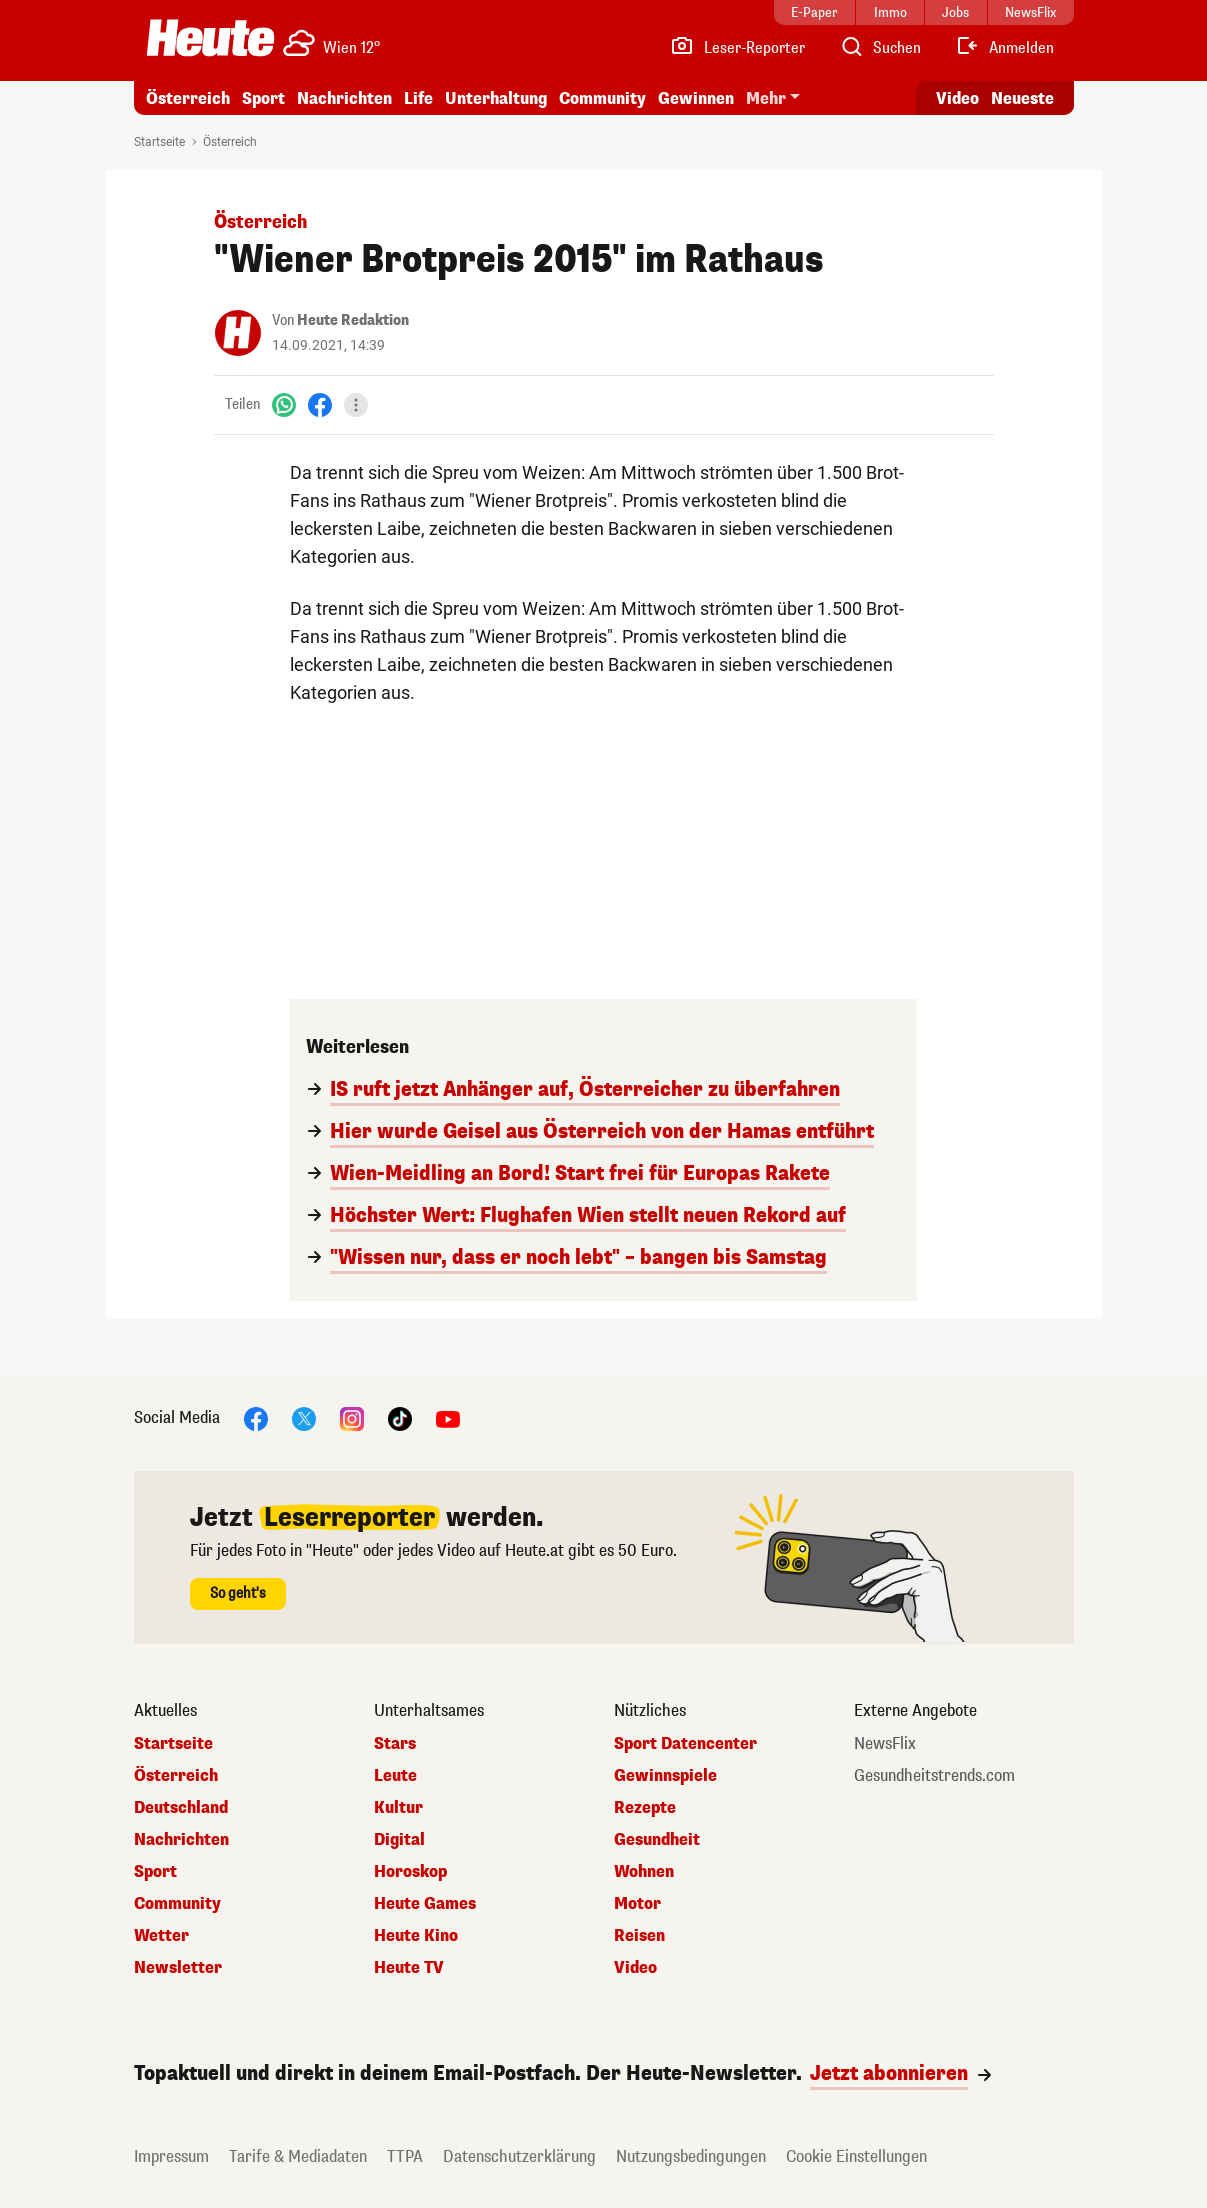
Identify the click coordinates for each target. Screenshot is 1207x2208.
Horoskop (410, 1872)
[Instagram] (352, 1417)
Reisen (639, 1936)
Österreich (188, 98)
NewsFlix (885, 1744)
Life (418, 98)
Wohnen (644, 1872)
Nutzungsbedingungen (691, 2156)
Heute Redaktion (353, 320)
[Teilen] (356, 405)
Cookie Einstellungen (856, 2156)
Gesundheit (657, 1840)
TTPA (405, 2156)
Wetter (161, 1936)
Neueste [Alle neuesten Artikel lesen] (1022, 98)
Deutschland (181, 1808)
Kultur (398, 1808)
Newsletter (178, 1968)
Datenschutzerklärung (519, 2156)
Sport (263, 98)
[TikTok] (400, 1417)
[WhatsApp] (284, 404)
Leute (395, 1776)
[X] (304, 1417)
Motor (637, 1904)
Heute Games (425, 1904)
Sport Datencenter (685, 1744)
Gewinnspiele (665, 1776)
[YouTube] (448, 1417)
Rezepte (645, 1808)
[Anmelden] (1004, 48)
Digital (399, 1840)
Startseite (159, 142)
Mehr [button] (766, 98)
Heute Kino (416, 1936)
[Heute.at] (210, 38)
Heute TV (409, 1968)
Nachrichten (344, 98)
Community (602, 98)
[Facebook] (320, 404)
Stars (395, 1744)
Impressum (171, 2156)
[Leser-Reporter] (737, 48)
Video (635, 1968)
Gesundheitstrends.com (934, 1776)
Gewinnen (696, 98)
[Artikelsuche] (880, 48)
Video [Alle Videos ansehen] (957, 98)
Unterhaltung (496, 98)
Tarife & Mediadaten (298, 2156)
